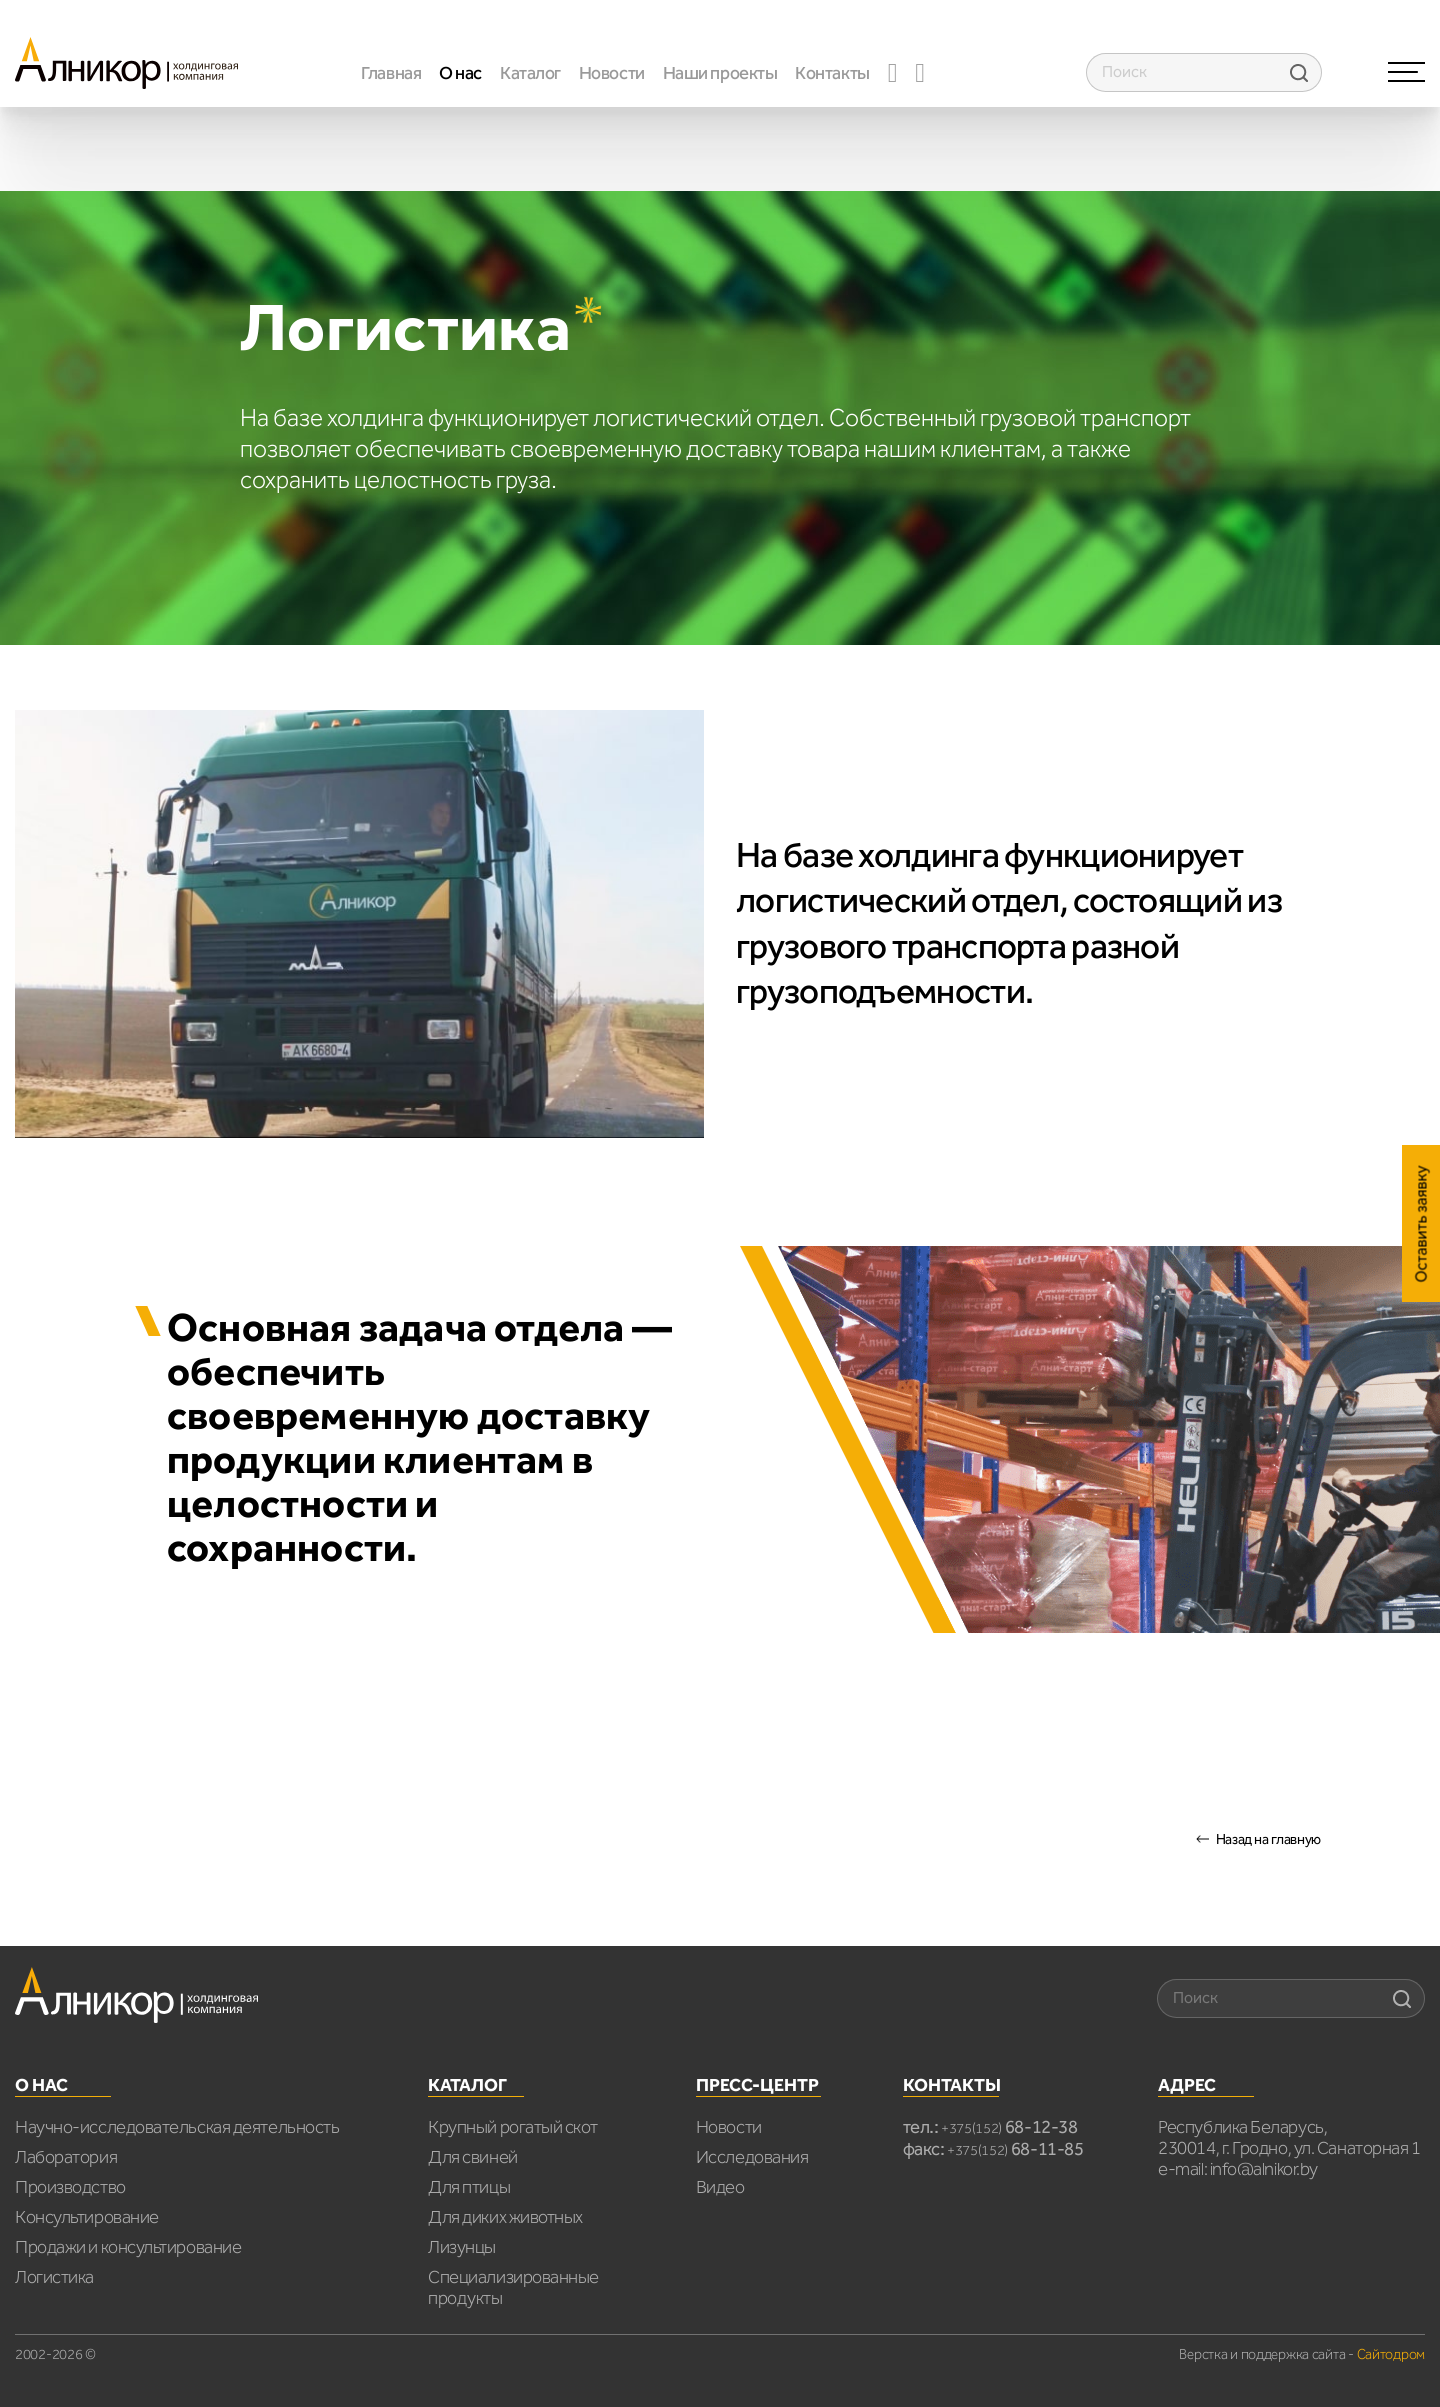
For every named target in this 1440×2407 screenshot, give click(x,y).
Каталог (530, 73)
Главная (391, 73)
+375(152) (1009, 2128)
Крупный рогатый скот (512, 2127)
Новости (612, 73)
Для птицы (469, 2187)
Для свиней (473, 2157)
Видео (720, 2187)
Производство (70, 2187)
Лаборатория (66, 2157)
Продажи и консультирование (128, 2247)
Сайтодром (1391, 2354)
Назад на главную (1268, 1839)
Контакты (832, 73)
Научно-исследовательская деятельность (177, 2127)
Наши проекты (720, 73)
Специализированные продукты (513, 2287)
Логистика (54, 2277)
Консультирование (87, 2217)
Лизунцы (462, 2247)
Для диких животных (505, 2217)
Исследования (752, 2157)
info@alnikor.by (1264, 2169)
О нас (460, 73)
